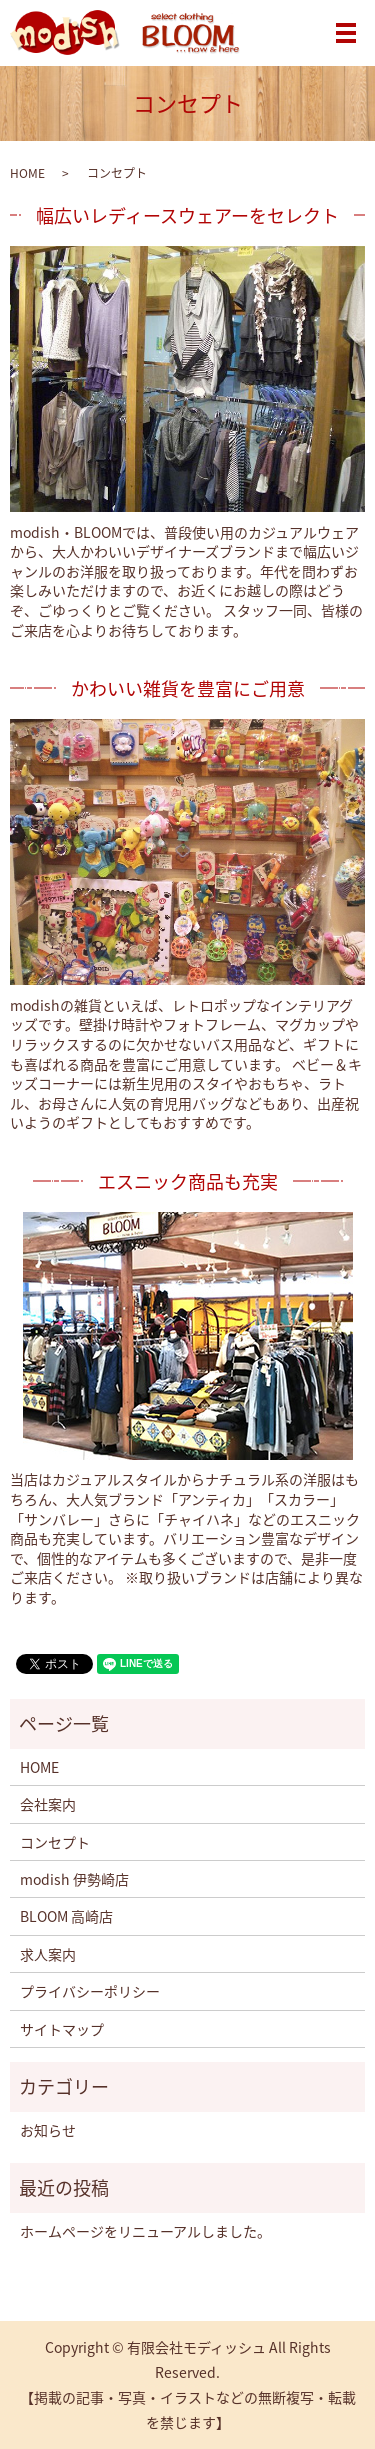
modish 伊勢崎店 (74, 1879)
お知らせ (48, 2130)
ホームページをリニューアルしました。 (145, 2231)
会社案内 (48, 1804)
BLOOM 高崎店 (66, 1916)
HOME (27, 173)
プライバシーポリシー (90, 1991)
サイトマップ (62, 2029)
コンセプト (55, 1842)
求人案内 (48, 1954)
